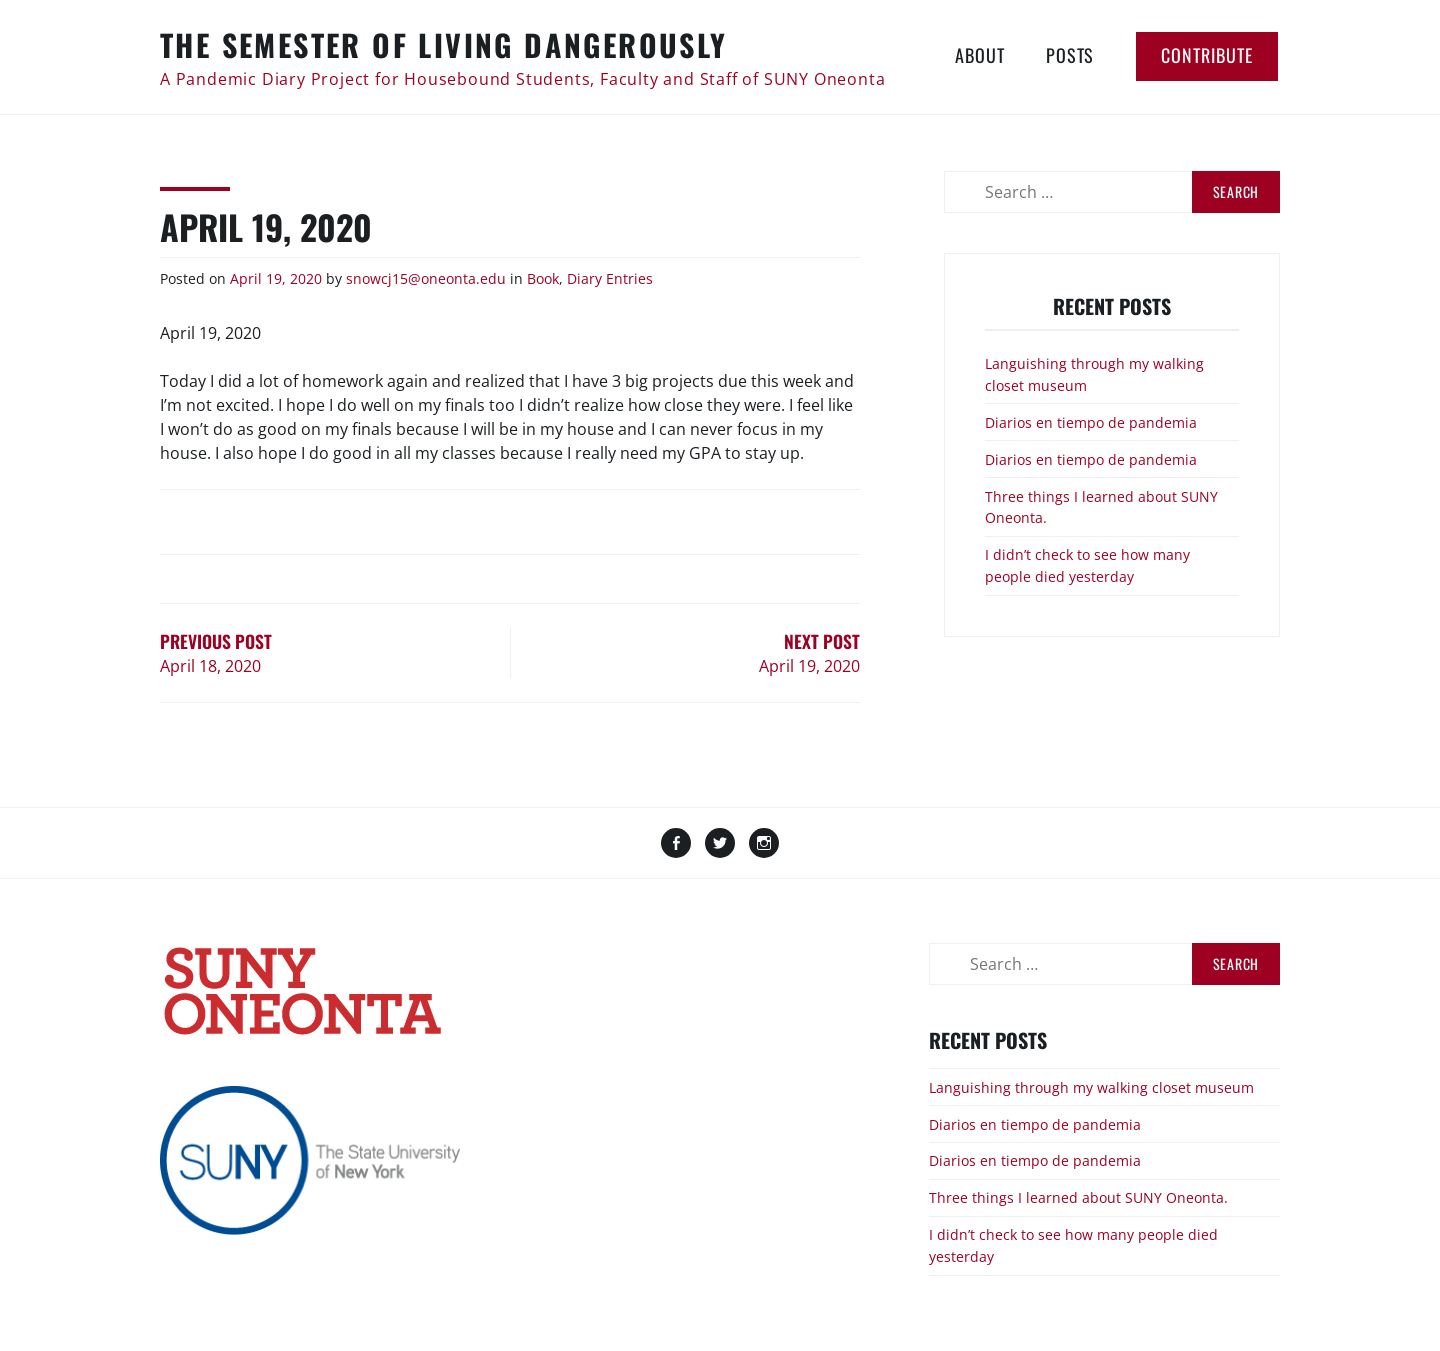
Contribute (1207, 55)
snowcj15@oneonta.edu (426, 278)
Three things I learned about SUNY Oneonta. (1078, 1197)
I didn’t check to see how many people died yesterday (1087, 565)
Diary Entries (610, 278)
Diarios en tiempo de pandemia (1091, 422)
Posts (1070, 55)
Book (543, 278)
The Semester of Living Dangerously (444, 44)
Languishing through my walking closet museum (1091, 1087)
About (979, 55)
